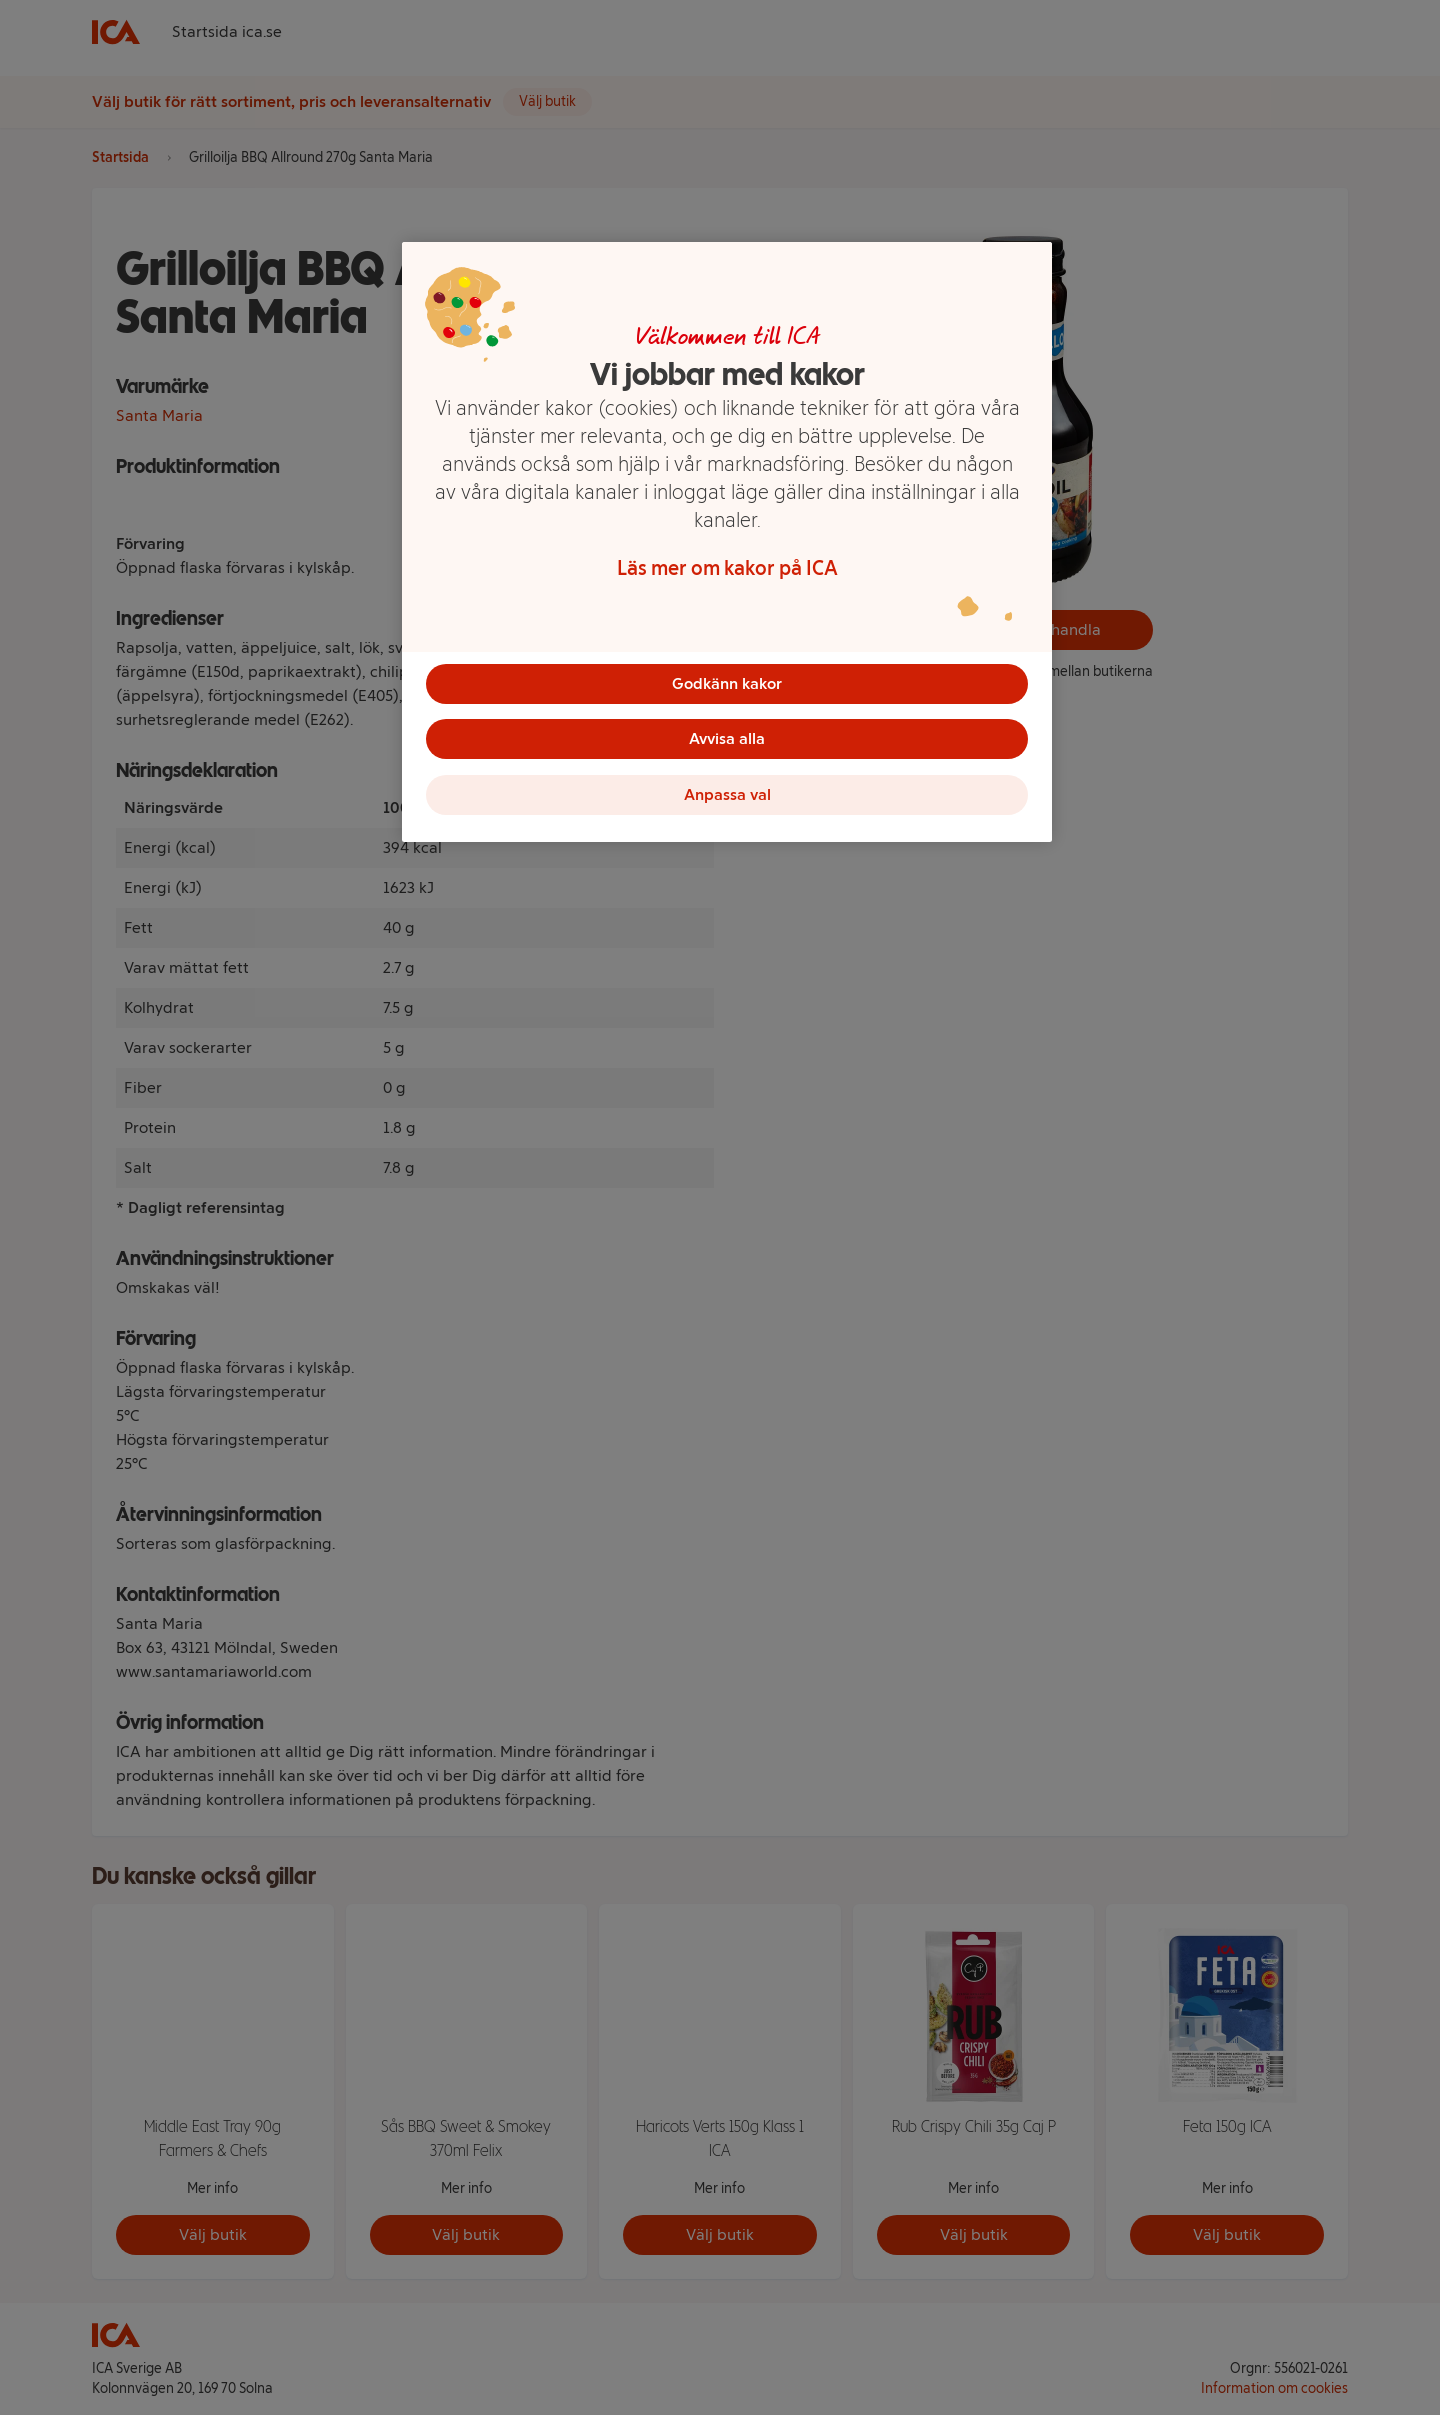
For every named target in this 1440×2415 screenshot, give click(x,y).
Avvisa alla (727, 739)
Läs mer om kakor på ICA (727, 568)
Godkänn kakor (727, 683)
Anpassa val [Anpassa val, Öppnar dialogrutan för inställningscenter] (727, 795)
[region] (727, 543)
